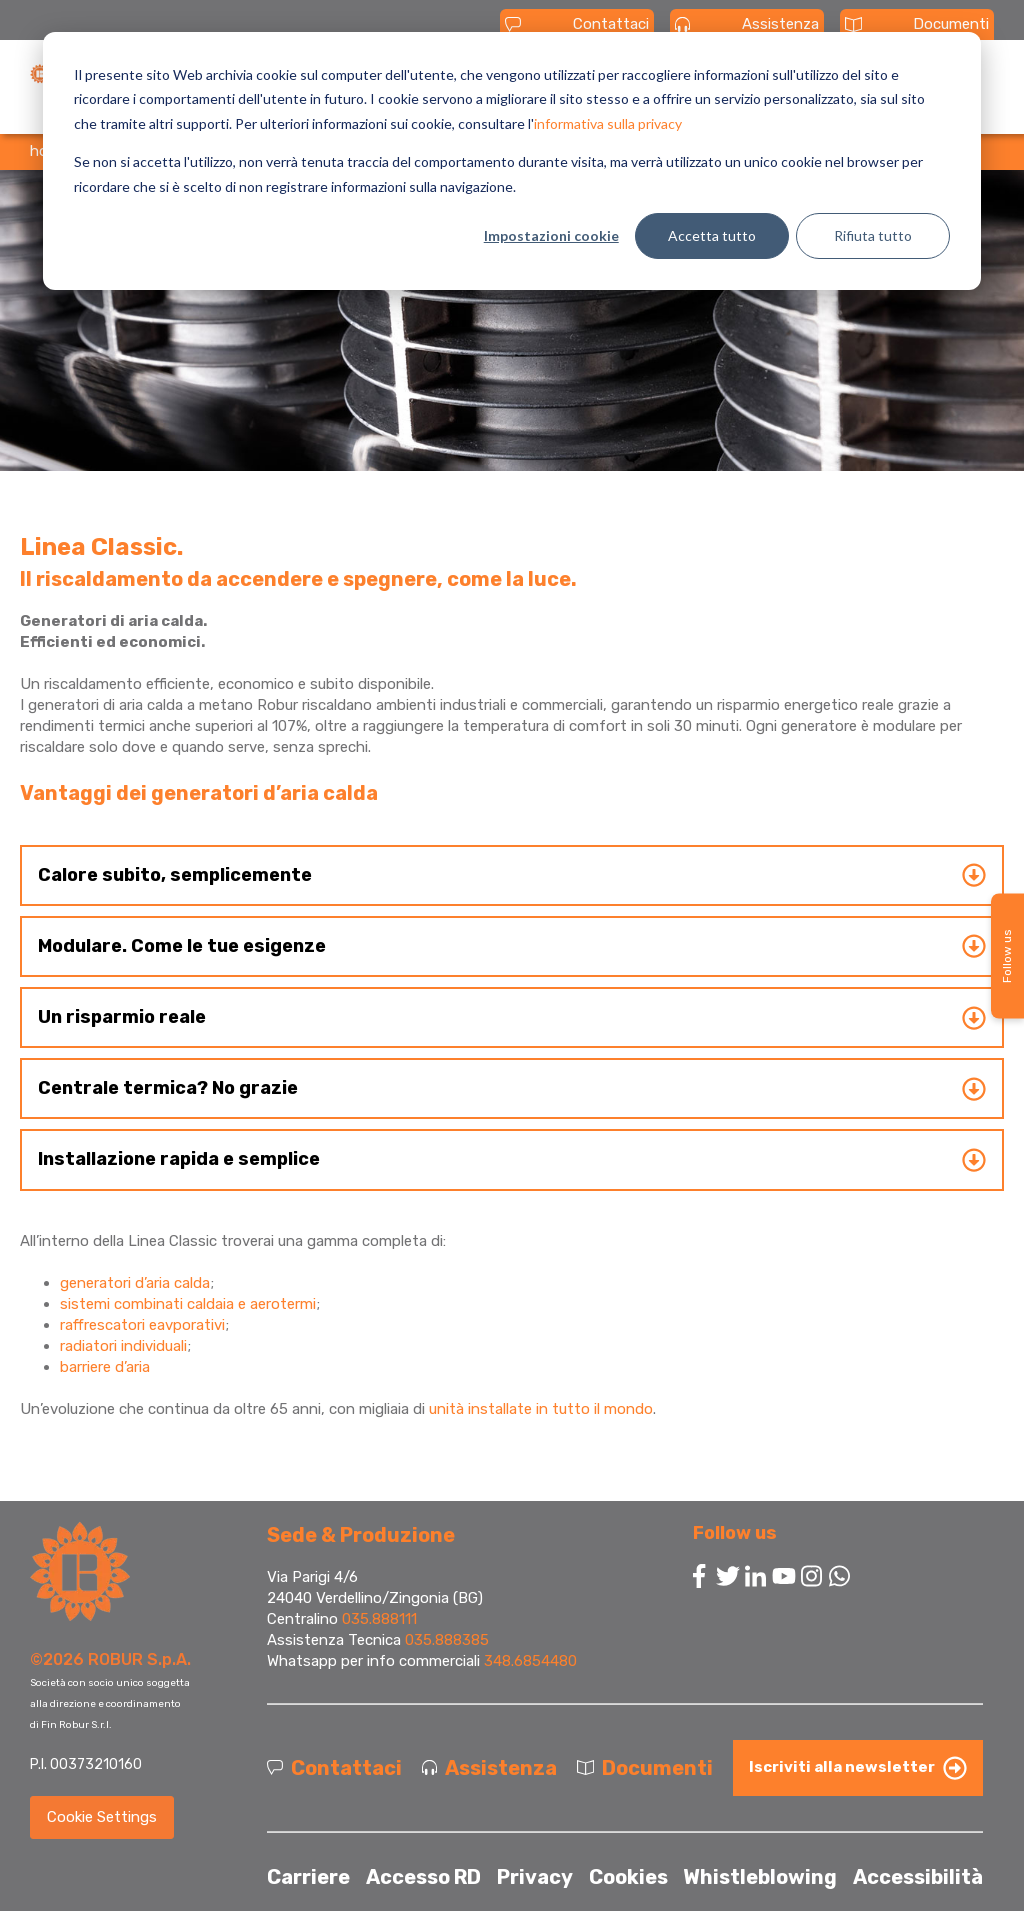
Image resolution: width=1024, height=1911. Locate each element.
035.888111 (379, 1619)
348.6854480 (530, 1661)
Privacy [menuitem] (535, 1877)
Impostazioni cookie (551, 235)
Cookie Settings (102, 1817)
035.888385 (447, 1640)
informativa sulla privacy (608, 123)
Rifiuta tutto (873, 235)
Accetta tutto (712, 235)
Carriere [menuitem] (308, 1877)
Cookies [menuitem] (628, 1877)
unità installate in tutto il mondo (541, 1409)
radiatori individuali (123, 1346)
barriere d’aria (105, 1367)
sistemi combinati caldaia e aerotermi (188, 1304)
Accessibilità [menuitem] (918, 1877)
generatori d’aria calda (135, 1283)
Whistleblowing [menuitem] (760, 1877)
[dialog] (512, 161)
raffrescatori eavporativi (142, 1325)
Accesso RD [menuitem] (423, 1877)
